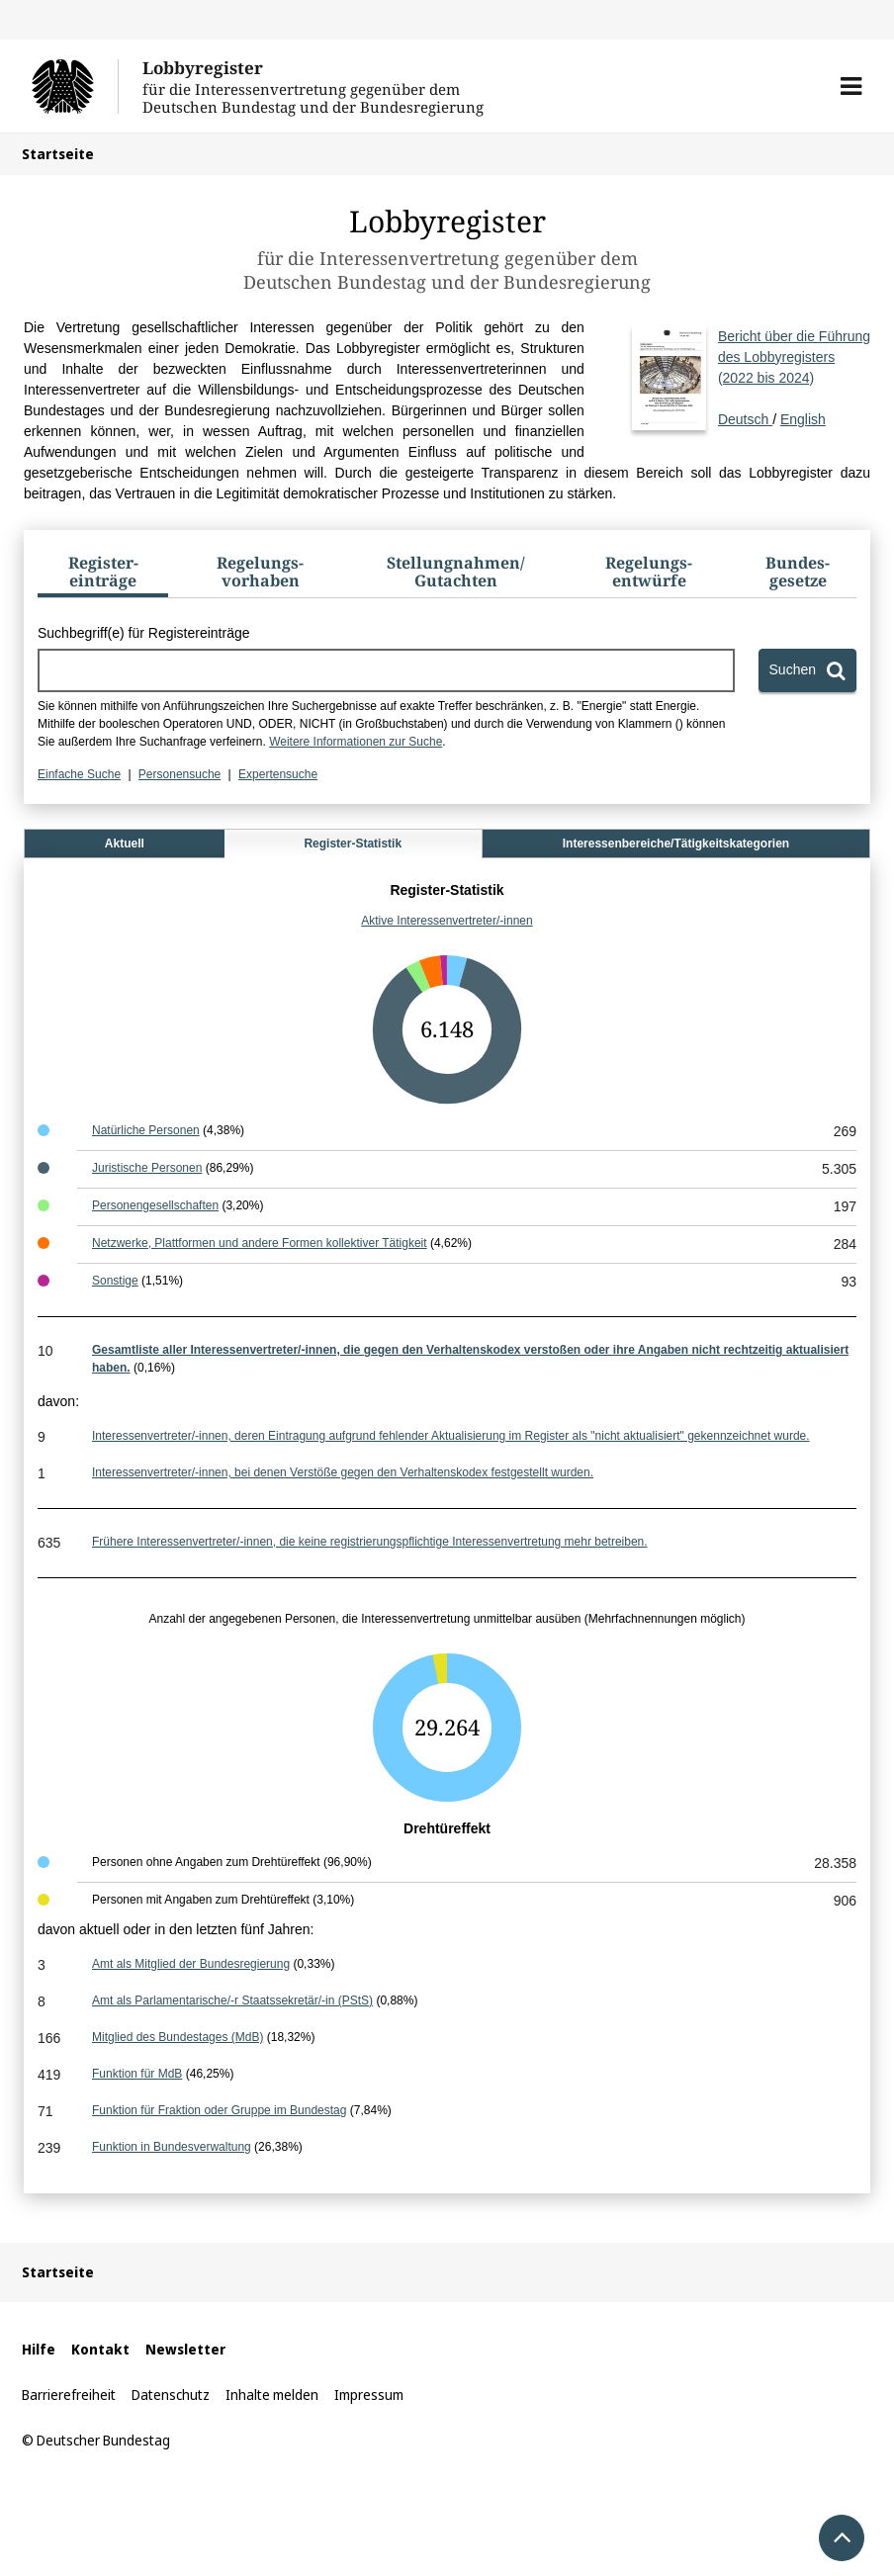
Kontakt (100, 2349)
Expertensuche (277, 774)
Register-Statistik (353, 843)
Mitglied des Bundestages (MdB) (177, 2037)
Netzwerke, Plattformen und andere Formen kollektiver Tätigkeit (259, 1243)
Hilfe (38, 2349)
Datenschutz (171, 2394)
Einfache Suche (79, 774)
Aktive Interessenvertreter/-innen (446, 921)
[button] (851, 86)
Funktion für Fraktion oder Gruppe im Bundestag (219, 2110)
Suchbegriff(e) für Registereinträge (144, 633)
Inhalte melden (271, 2394)
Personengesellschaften (155, 1205)
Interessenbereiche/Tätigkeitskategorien (676, 843)
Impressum (368, 2394)
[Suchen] (807, 670)
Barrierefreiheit (69, 2394)
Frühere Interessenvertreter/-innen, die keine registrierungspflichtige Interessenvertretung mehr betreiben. (370, 1542)
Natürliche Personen (146, 1130)
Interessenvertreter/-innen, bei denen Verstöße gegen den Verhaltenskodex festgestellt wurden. (342, 1472)
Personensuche (179, 774)
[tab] (103, 575)
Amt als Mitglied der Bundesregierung (191, 1964)
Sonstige (115, 1281)
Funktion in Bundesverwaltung (171, 2147)
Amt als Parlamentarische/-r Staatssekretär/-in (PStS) (232, 2000)
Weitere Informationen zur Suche (355, 742)
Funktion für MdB (137, 2074)
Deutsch (794, 376)
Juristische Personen (147, 1168)
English (803, 419)
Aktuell (124, 843)
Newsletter (185, 2349)
